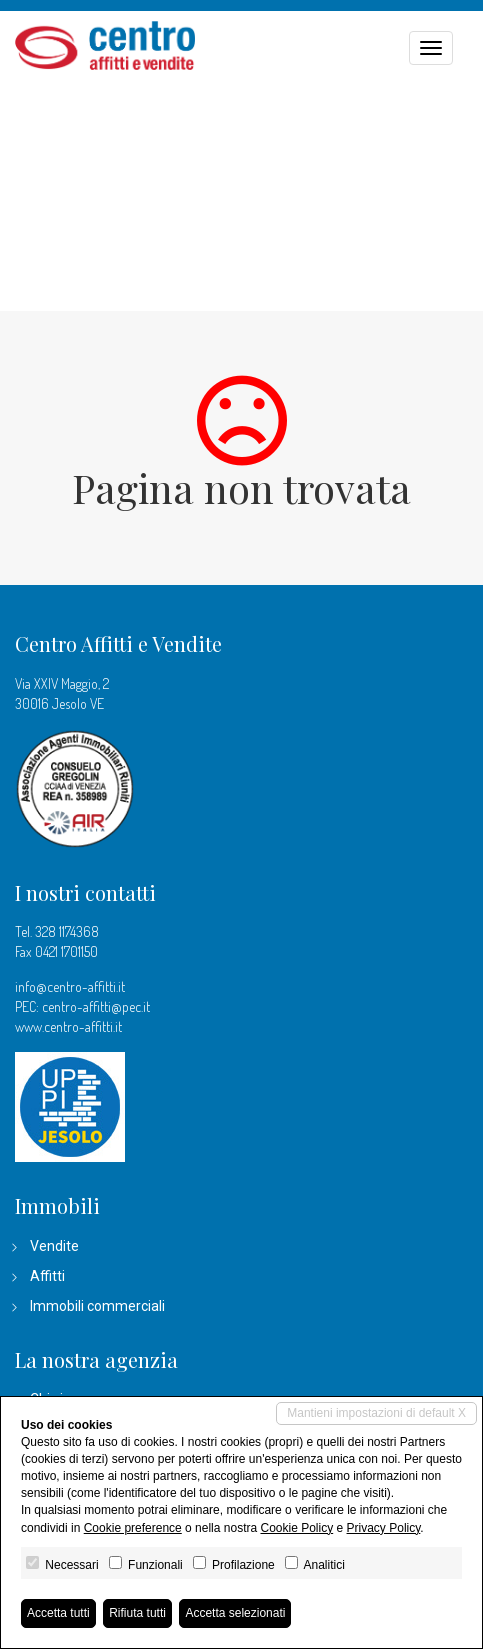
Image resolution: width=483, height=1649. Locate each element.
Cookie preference (133, 1528)
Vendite (54, 1246)
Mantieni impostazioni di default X (376, 1413)
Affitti (47, 1276)
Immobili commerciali (97, 1306)
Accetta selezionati (235, 1613)
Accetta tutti (58, 1613)
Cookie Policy (296, 1528)
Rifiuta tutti (137, 1613)
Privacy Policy (384, 1528)
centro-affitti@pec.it (96, 1006)
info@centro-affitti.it (70, 986)
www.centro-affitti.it (68, 1026)
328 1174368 (67, 931)
